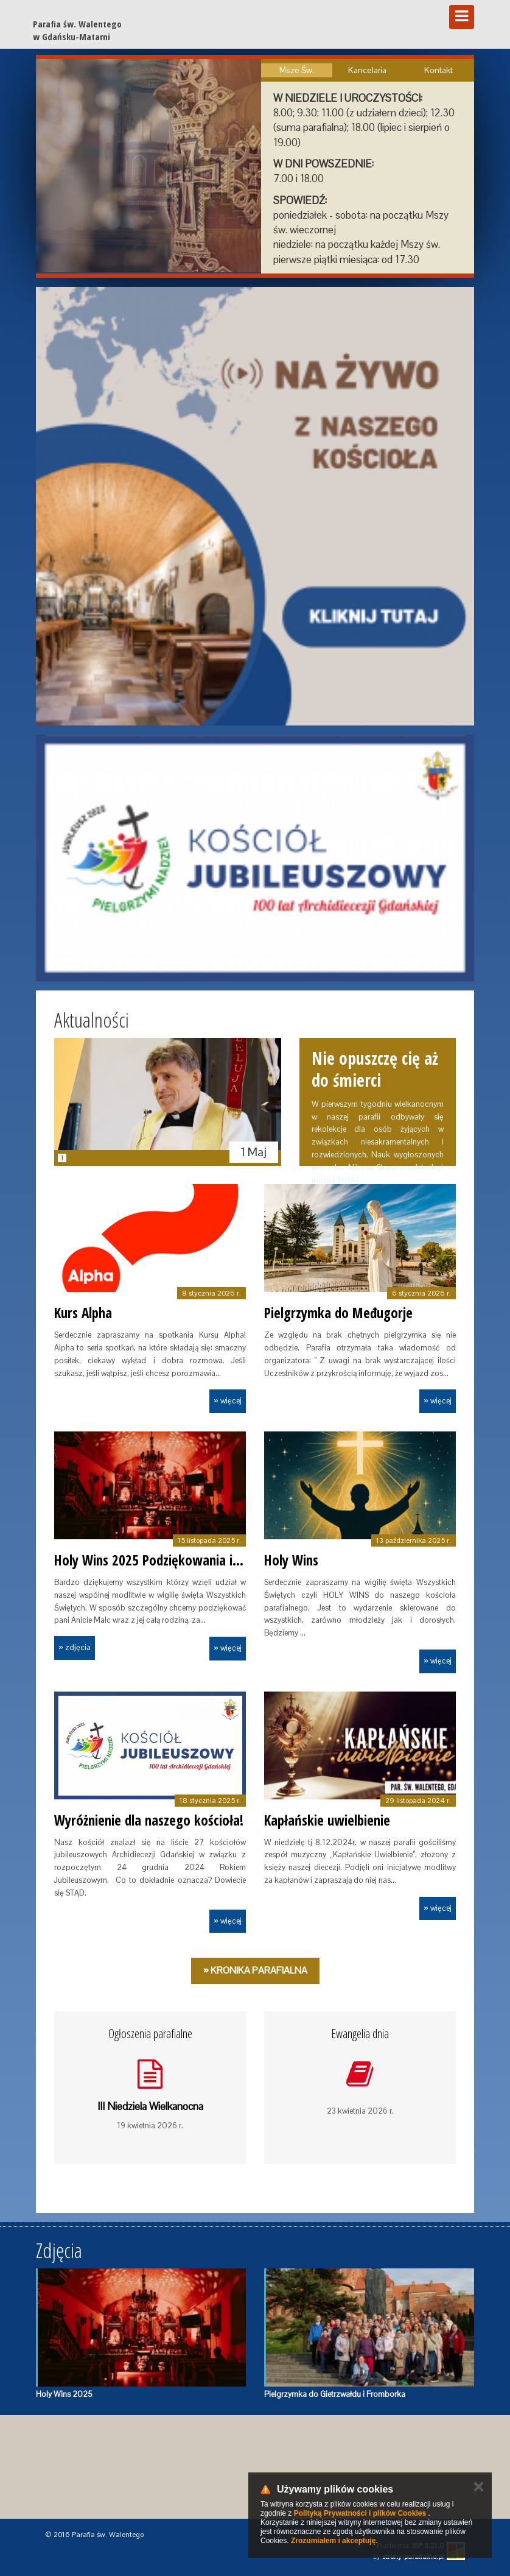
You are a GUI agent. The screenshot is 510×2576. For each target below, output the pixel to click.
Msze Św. (296, 70)
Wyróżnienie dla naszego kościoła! (148, 1820)
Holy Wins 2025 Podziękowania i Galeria (164, 1560)
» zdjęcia (74, 1647)
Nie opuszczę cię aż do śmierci (375, 1069)
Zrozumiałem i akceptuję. (334, 2540)
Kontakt (438, 70)
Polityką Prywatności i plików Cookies (360, 2513)
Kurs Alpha (83, 1312)
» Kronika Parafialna (255, 1970)
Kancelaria (367, 70)
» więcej (228, 1401)
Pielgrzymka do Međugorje (338, 1312)
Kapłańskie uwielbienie (327, 1820)
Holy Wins (291, 1560)
